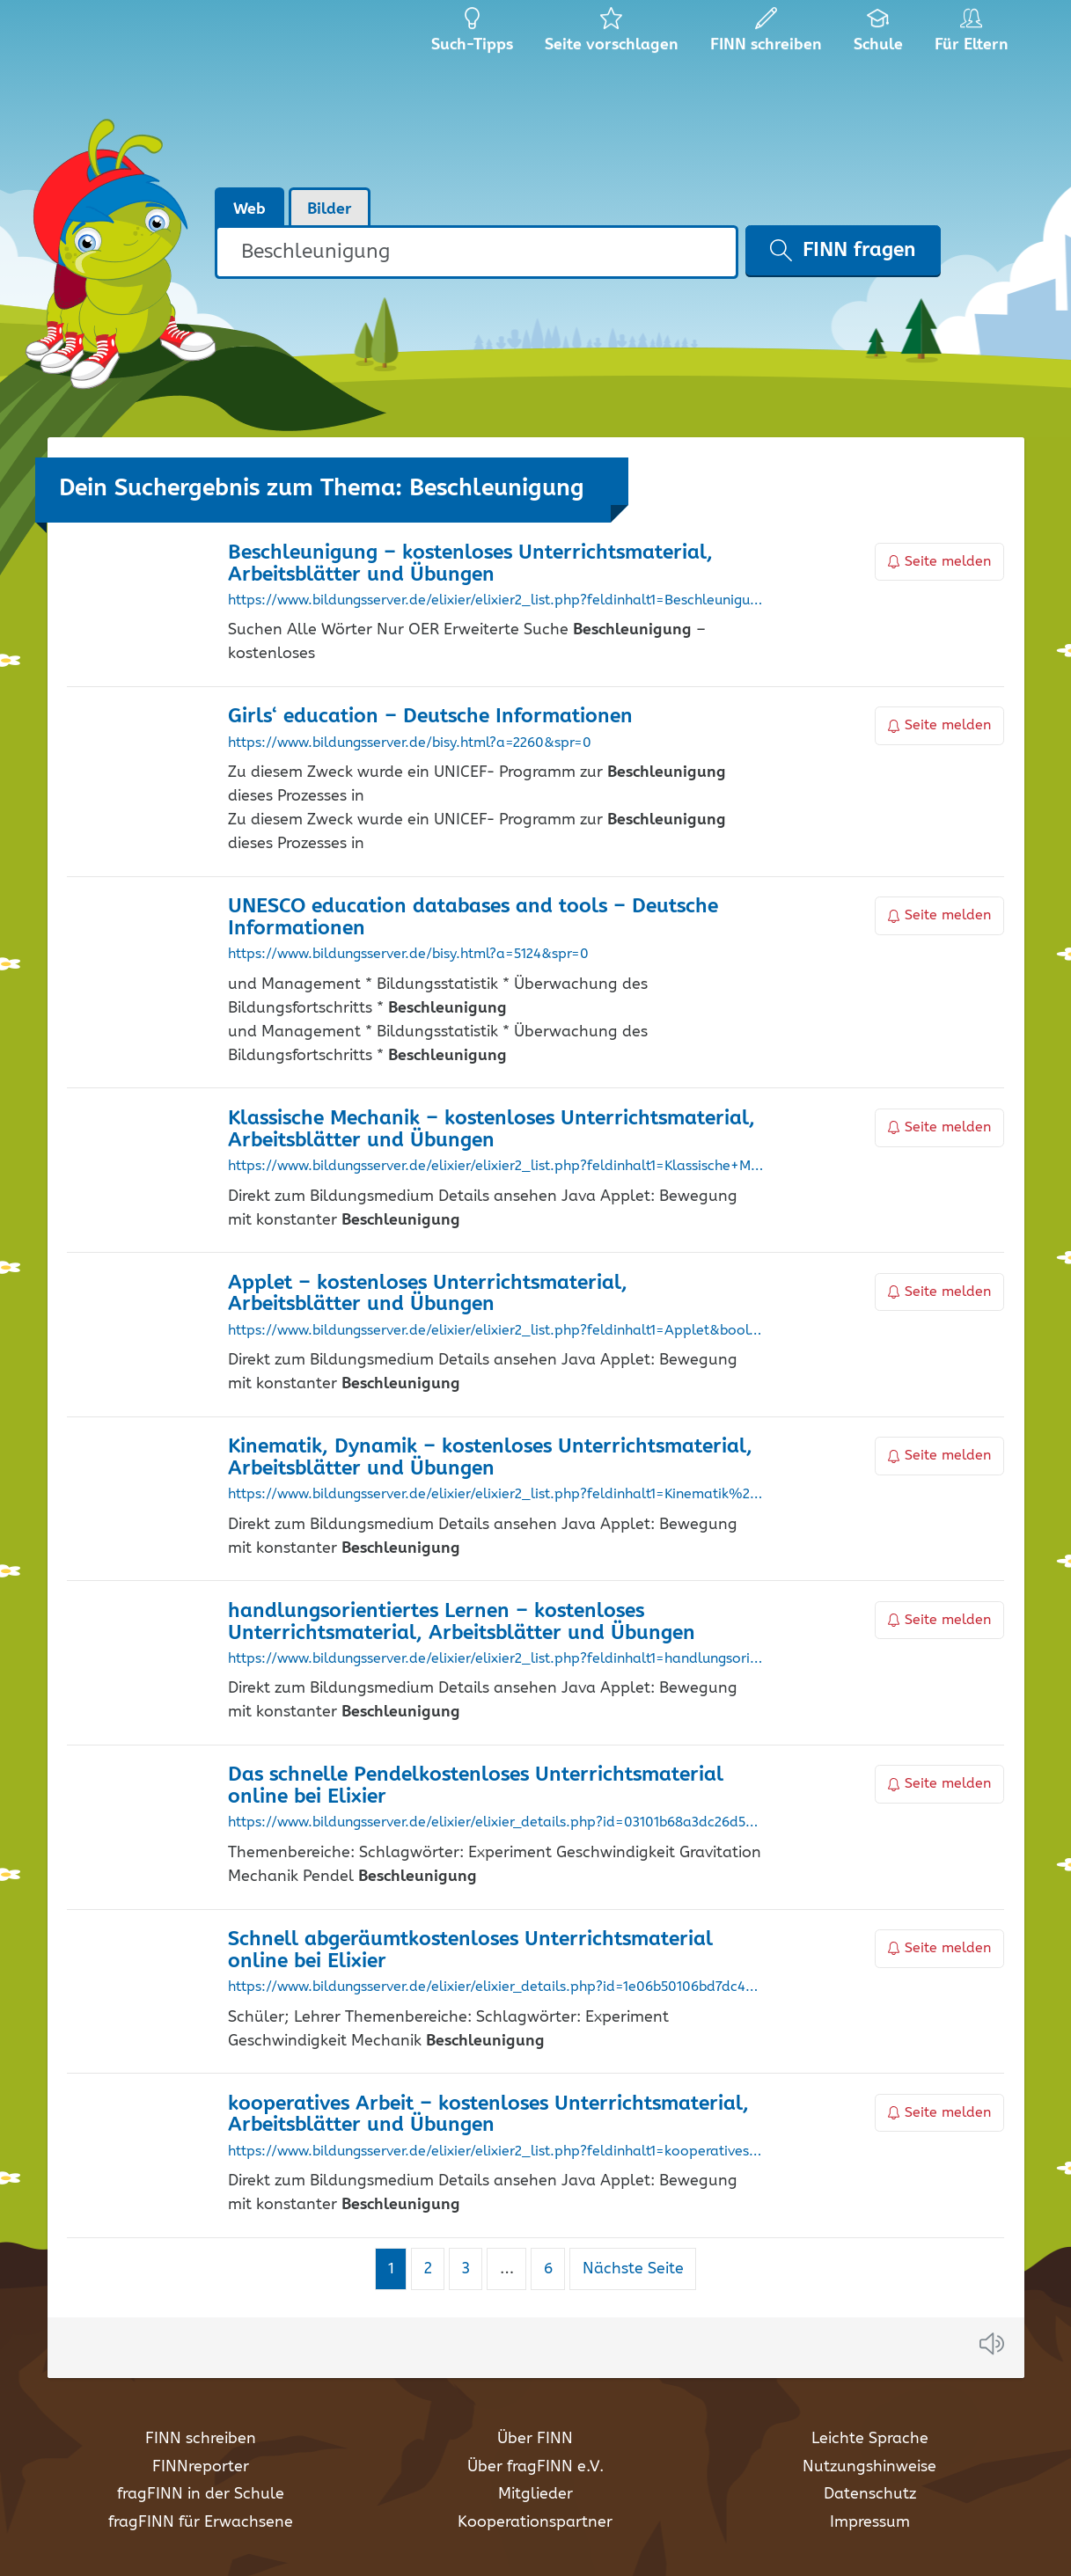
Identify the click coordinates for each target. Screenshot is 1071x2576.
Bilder (329, 209)
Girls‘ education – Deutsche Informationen (430, 716)
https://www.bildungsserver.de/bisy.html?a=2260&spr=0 (409, 743)
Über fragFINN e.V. (535, 2467)
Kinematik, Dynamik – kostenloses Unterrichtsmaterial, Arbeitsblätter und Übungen (490, 1457)
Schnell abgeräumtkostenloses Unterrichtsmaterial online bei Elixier (470, 1950)
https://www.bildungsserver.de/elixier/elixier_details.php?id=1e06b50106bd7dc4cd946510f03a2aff (496, 1987)
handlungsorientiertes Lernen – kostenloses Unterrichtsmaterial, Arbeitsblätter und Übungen (461, 1622)
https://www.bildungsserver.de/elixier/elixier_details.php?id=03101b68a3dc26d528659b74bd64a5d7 (496, 1822)
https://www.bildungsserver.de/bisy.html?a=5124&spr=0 (408, 954)
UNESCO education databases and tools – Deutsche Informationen (473, 917)
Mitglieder (535, 2494)
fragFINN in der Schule (200, 2494)
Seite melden (940, 562)
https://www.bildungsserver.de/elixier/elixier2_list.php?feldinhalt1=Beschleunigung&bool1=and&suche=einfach (496, 600)
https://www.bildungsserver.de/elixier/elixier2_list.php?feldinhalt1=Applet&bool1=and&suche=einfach (496, 1331)
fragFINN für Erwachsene (200, 2522)
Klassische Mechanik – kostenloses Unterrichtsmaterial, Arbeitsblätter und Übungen (491, 1129)
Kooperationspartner (535, 2522)
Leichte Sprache (869, 2438)
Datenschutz (870, 2494)
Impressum (870, 2522)
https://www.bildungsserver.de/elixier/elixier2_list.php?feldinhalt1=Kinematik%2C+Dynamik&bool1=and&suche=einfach (496, 1494)
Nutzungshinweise (869, 2467)
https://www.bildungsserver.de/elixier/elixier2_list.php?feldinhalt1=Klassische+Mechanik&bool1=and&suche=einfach (496, 1166)
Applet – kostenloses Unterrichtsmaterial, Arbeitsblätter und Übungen (427, 1294)
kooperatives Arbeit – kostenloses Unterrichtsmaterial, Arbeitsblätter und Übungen (488, 2115)
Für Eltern (975, 35)
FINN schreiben (200, 2438)
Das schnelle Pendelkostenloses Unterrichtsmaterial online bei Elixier (475, 1786)
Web (249, 209)
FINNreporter (200, 2467)
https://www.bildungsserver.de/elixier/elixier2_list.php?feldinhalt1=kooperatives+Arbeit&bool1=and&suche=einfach (496, 2152)
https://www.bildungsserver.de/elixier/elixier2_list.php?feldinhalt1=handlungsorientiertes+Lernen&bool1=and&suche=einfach (496, 1659)
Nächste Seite (633, 2269)
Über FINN (535, 2438)
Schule (878, 35)
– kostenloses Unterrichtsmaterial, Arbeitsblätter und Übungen (470, 564)
